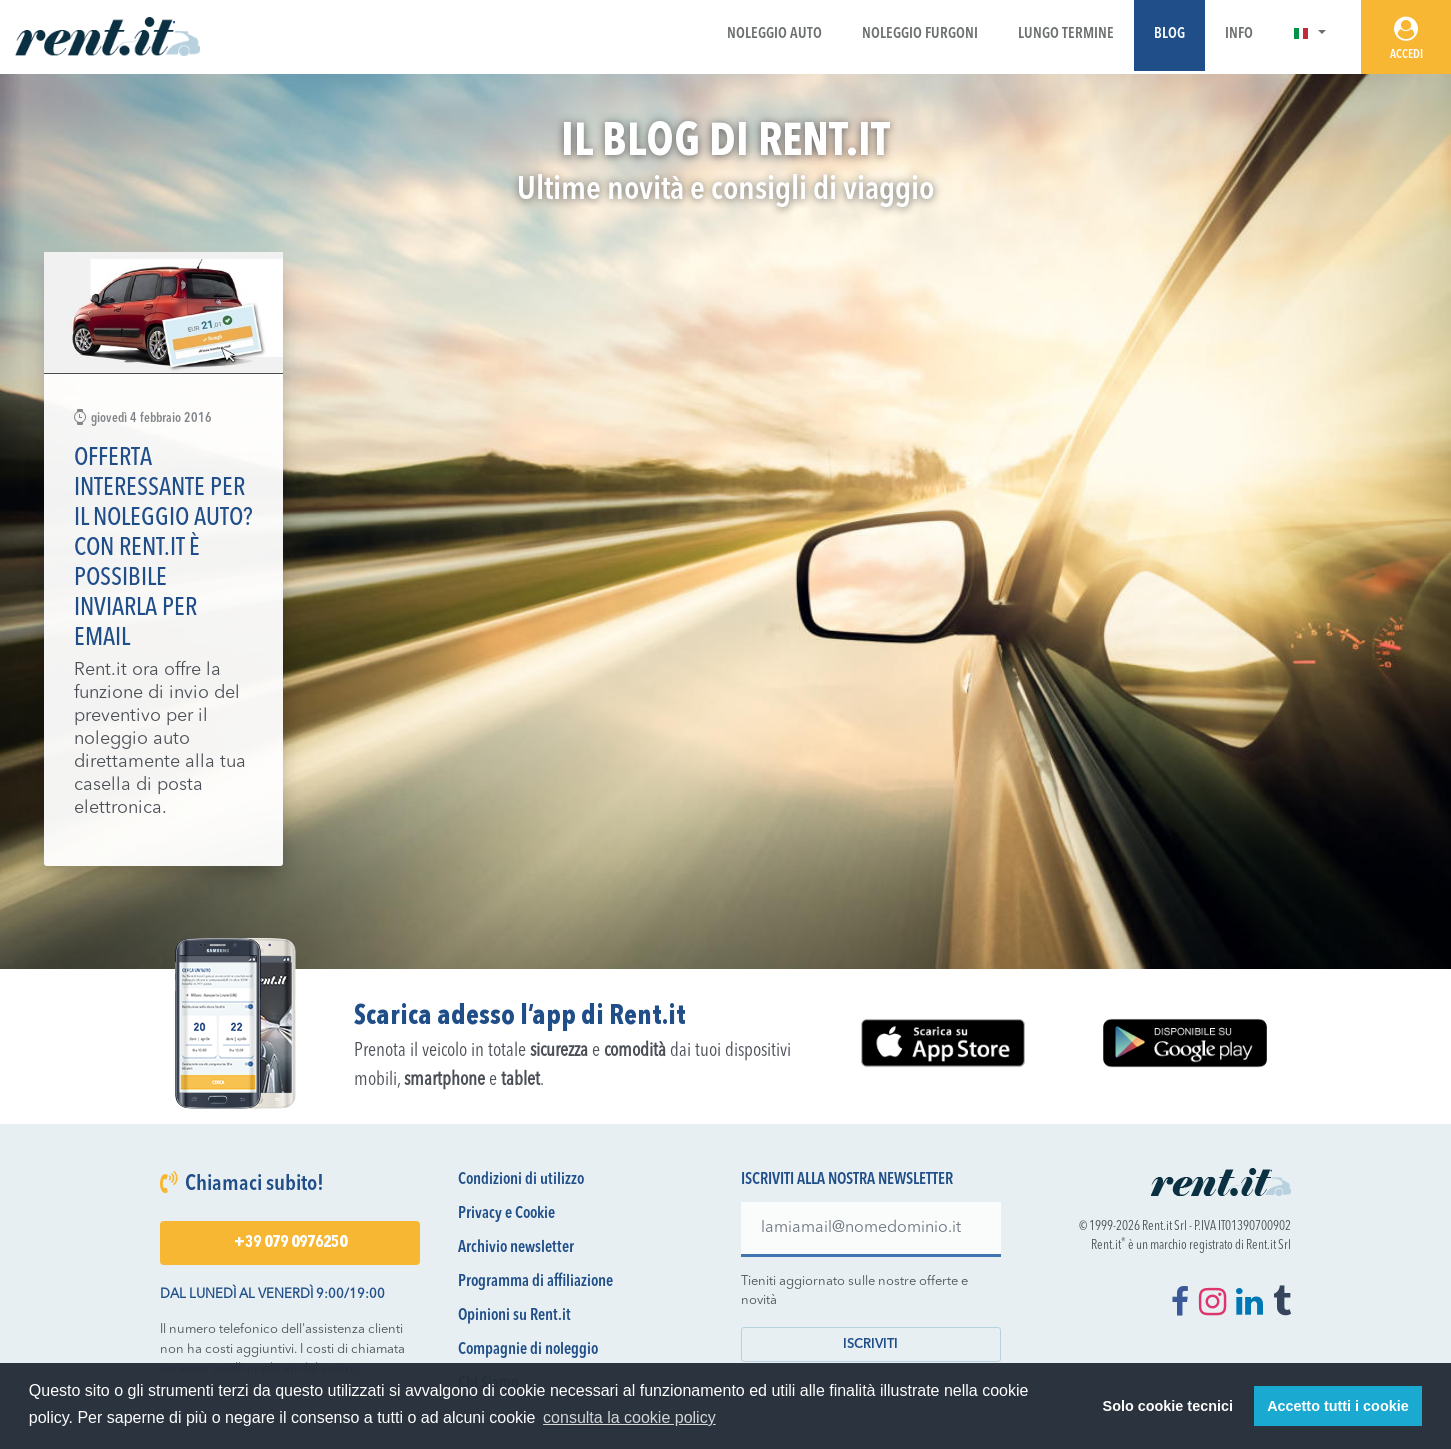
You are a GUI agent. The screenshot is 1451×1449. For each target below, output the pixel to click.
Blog (1169, 34)
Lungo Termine (1066, 34)
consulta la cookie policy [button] (629, 1417)
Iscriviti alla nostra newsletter (847, 1180)
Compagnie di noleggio (528, 1350)
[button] (1309, 34)
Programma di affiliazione (535, 1282)
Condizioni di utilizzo (521, 1180)
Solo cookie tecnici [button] (1168, 1406)
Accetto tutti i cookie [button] (1338, 1406)
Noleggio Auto (774, 34)
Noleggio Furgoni (920, 34)
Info (1239, 34)
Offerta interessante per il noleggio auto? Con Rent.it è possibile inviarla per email (163, 548)
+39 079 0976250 (290, 1243)
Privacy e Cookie (506, 1214)
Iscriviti (870, 1344)
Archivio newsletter (516, 1248)
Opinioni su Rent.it (514, 1316)
